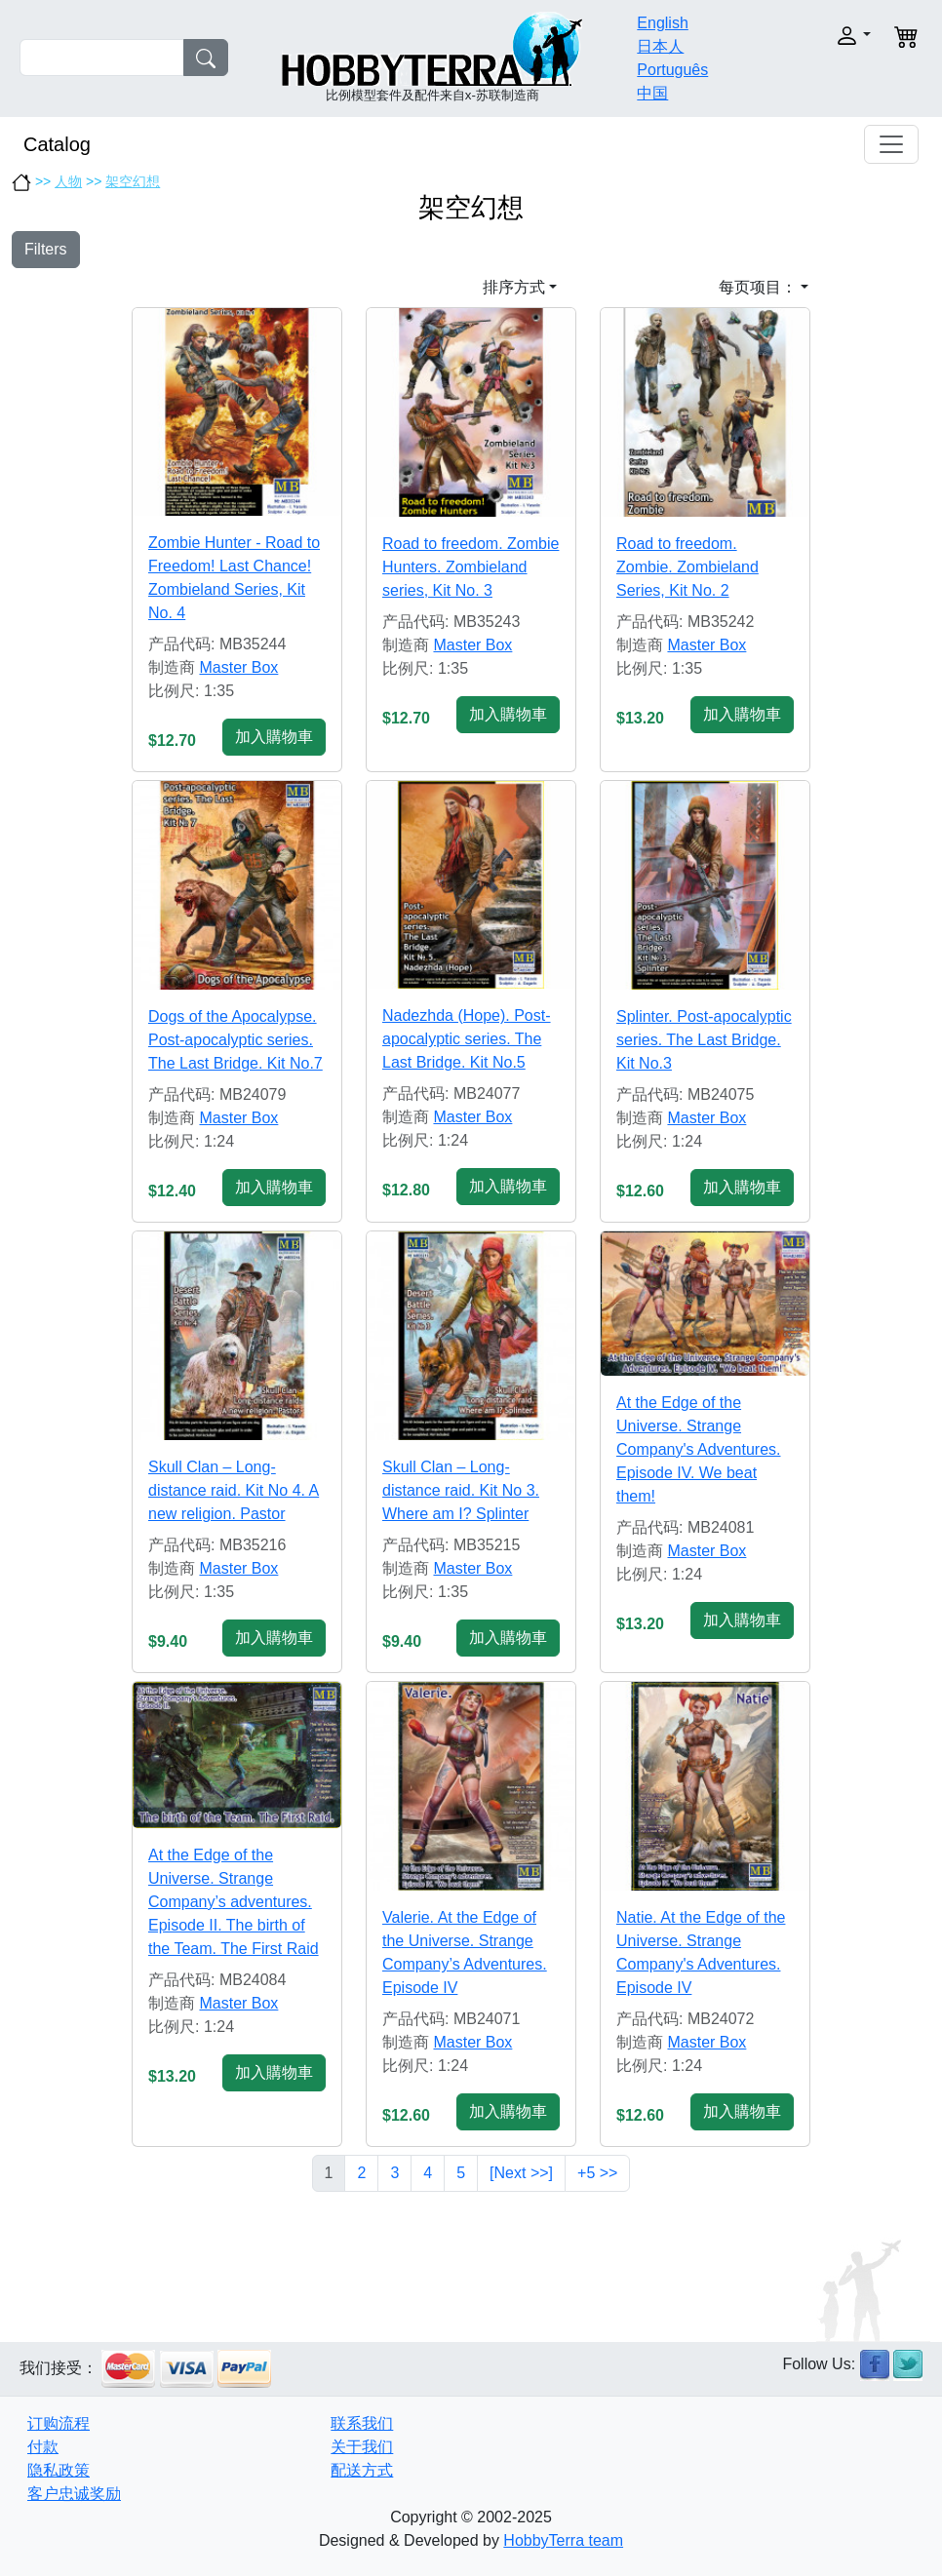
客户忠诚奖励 (74, 2493)
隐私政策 (58, 2470)
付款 (43, 2447)
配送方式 (362, 2470)
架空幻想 (132, 181)
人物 (68, 181)
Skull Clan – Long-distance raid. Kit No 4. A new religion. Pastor (233, 1490)
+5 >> (597, 2173)
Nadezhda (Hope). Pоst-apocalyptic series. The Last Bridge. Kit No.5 (466, 1039)
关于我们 (362, 2447)
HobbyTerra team (563, 2540)
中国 (652, 93)
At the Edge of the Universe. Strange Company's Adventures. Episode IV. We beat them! (698, 1449)
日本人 (660, 46)
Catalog (57, 144)
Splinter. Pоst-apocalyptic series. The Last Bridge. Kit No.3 (704, 1040)
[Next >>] (521, 2173)
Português (672, 69)
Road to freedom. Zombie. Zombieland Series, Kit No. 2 (687, 567)
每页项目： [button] (758, 287)
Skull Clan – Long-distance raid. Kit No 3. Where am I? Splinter (460, 1490)
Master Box (238, 667)
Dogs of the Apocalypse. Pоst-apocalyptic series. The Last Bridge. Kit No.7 (235, 1040)
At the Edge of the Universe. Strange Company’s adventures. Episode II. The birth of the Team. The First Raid (233, 1902)
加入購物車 (274, 736)
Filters (45, 249)
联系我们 (362, 2423)
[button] (832, 35)
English (662, 23)
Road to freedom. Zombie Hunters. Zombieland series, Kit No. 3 (470, 567)
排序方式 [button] (514, 287)
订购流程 (58, 2423)
